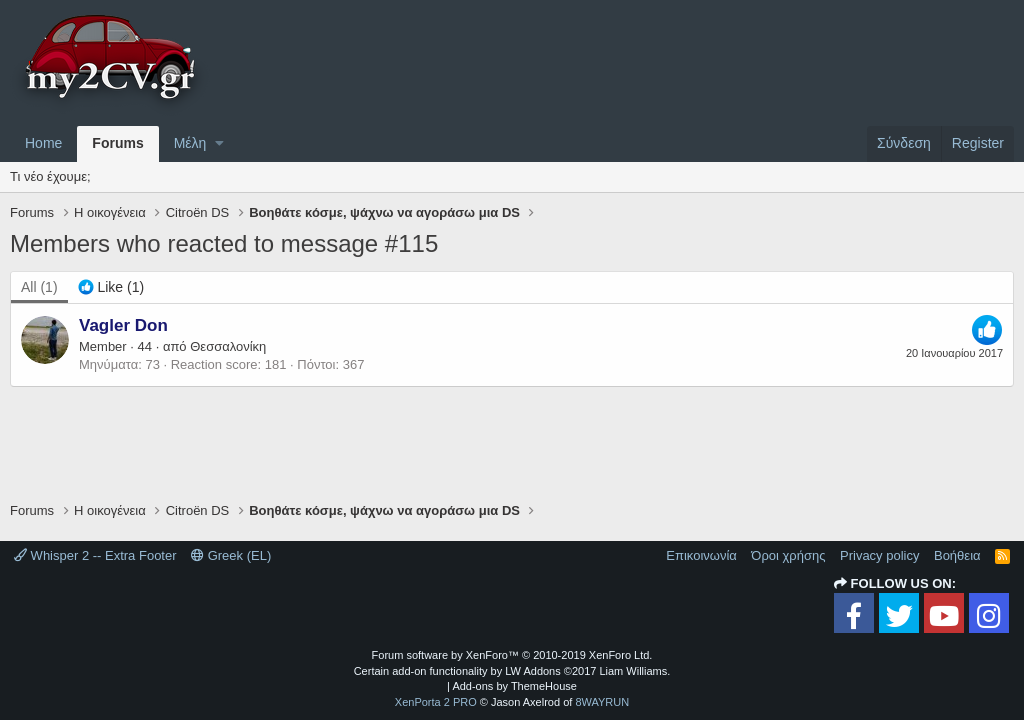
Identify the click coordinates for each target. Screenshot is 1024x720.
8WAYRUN (602, 702)
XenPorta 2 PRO (436, 702)
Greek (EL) (231, 555)
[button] (219, 144)
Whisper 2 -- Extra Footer (95, 555)
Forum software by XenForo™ (512, 655)
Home (43, 143)
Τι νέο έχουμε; (50, 176)
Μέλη (190, 143)
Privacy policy (879, 555)
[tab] (111, 288)
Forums (117, 143)
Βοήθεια (957, 555)
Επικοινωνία (701, 555)
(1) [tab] (39, 287)
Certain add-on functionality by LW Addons (512, 671)
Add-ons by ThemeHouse (514, 686)
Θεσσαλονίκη (228, 346)
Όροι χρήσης (788, 555)
